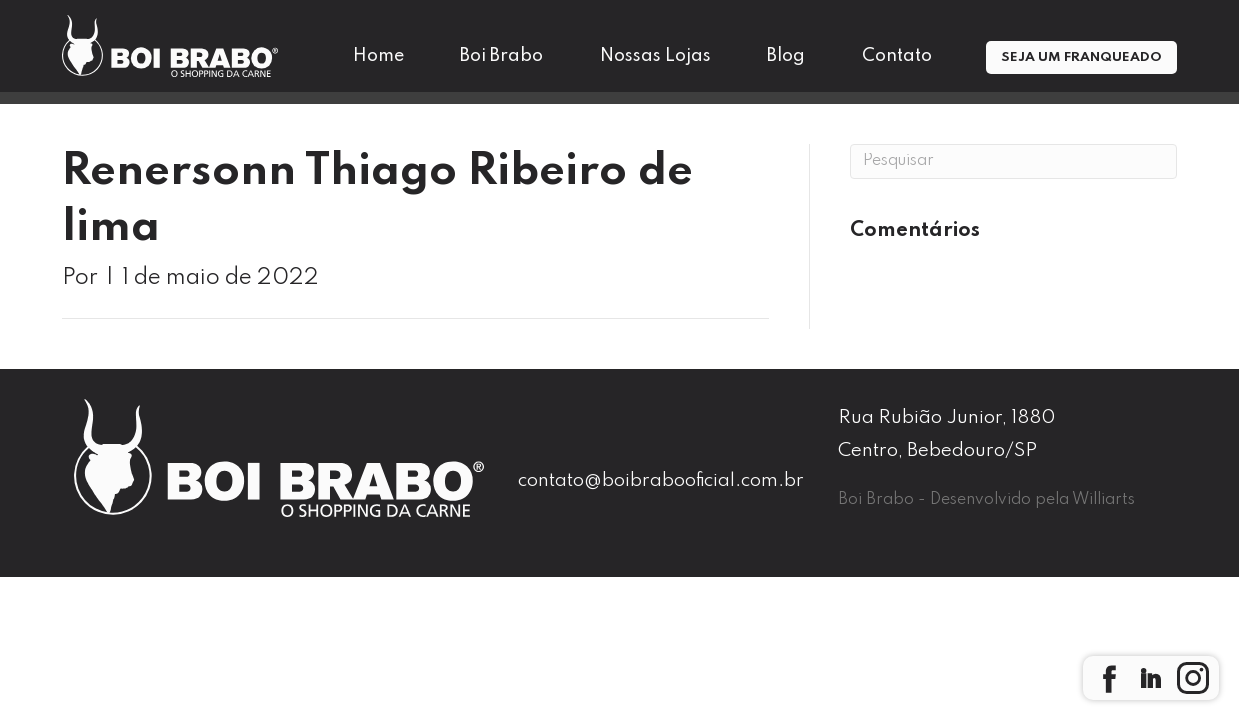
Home (378, 56)
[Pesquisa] (1013, 161)
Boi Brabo (501, 56)
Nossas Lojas (655, 56)
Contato (897, 56)
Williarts (1103, 500)
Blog (786, 56)
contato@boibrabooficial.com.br (661, 480)
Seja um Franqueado (1081, 57)
